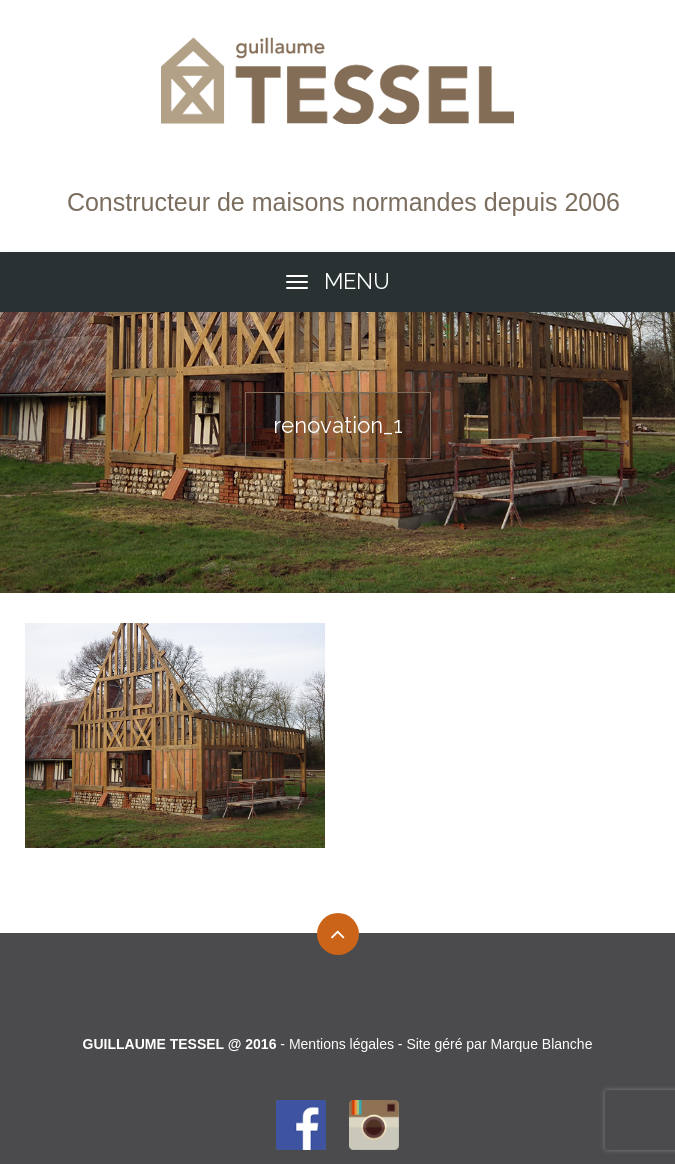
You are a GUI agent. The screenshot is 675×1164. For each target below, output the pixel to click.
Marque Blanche (541, 1044)
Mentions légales (341, 1044)
